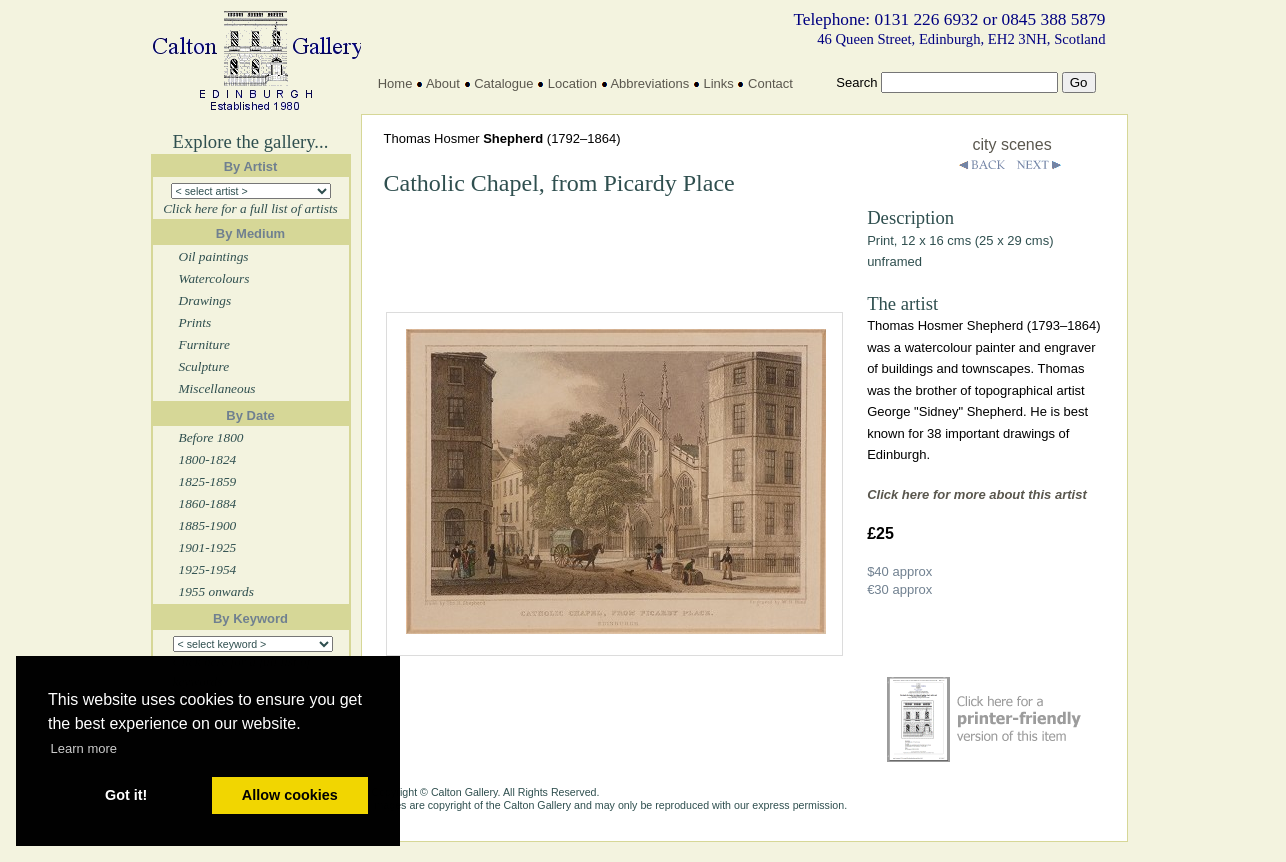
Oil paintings (214, 256)
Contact (770, 83)
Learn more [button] (84, 748)
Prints (195, 322)
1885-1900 (208, 525)
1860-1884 (208, 503)
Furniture (204, 344)
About (443, 83)
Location (572, 83)
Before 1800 (211, 437)
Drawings (205, 300)
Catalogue (503, 83)
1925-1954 (208, 569)
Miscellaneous (217, 388)
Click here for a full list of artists (250, 208)
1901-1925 (208, 547)
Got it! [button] (126, 795)
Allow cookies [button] (290, 795)
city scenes (1012, 144)
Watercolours (214, 278)
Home (395, 83)
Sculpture (204, 366)
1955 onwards (216, 591)
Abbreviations (649, 83)
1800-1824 (208, 459)
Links (718, 83)
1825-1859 (208, 481)
